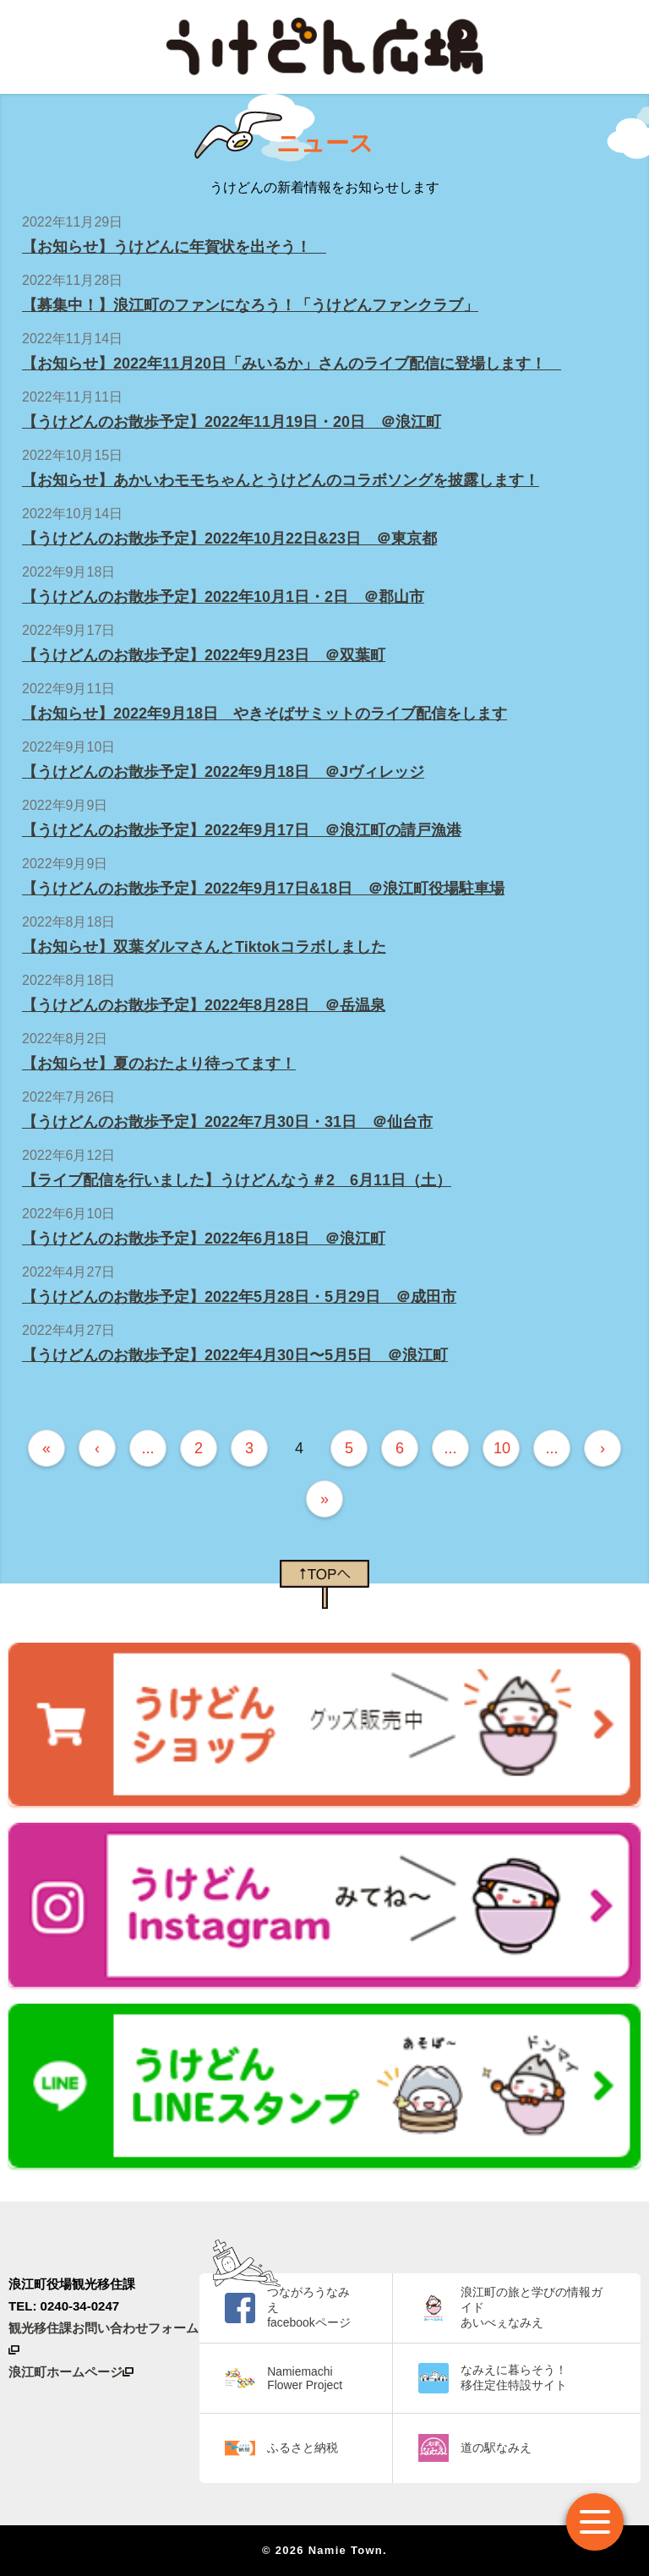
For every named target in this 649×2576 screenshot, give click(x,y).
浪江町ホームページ (71, 2372)
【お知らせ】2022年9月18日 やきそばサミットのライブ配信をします (264, 713)
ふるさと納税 (302, 2447)
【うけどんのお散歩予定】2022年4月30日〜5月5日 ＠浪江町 (235, 1355)
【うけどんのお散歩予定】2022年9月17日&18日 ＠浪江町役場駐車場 (263, 888)
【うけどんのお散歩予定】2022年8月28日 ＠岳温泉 (203, 1005)
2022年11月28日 (72, 280)
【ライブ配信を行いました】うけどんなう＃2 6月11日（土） (236, 1180)
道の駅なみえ (496, 2447)
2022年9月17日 (68, 630)
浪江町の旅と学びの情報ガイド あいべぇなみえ (532, 2307)
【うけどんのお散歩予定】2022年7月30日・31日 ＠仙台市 (227, 1121)
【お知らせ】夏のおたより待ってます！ (159, 1063)
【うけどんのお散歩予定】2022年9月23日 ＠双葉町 (203, 655)
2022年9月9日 (64, 805)
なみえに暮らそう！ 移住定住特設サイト (514, 2377)
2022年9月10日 (68, 747)
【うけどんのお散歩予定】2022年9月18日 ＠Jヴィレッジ (223, 771)
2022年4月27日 (68, 1272)
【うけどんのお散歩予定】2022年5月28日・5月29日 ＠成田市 (239, 1296)
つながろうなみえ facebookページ (308, 2307)
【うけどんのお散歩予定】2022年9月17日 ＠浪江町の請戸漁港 (241, 830)
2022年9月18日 (68, 572)
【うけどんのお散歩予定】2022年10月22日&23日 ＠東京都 (229, 538)
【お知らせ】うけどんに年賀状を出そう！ (174, 246)
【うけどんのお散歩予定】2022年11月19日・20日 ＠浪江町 (231, 421)
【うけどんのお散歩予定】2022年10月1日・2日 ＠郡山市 (223, 596)
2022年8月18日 (68, 922)
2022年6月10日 (68, 1213)
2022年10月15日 (72, 455)
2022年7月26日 (68, 1097)
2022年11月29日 (72, 222)
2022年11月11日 (72, 397)
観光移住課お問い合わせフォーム (103, 2337)
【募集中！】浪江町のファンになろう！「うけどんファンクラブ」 (250, 305)
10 (502, 1448)
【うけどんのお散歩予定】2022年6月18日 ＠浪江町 (203, 1238)
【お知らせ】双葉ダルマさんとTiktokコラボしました (204, 946)
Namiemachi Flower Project (304, 2378)
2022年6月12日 (68, 1155)
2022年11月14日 (72, 338)
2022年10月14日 (72, 513)
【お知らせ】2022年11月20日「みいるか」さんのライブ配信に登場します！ (291, 363)
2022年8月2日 (64, 1038)
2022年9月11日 (68, 688)
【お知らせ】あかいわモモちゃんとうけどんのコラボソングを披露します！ (280, 480)
